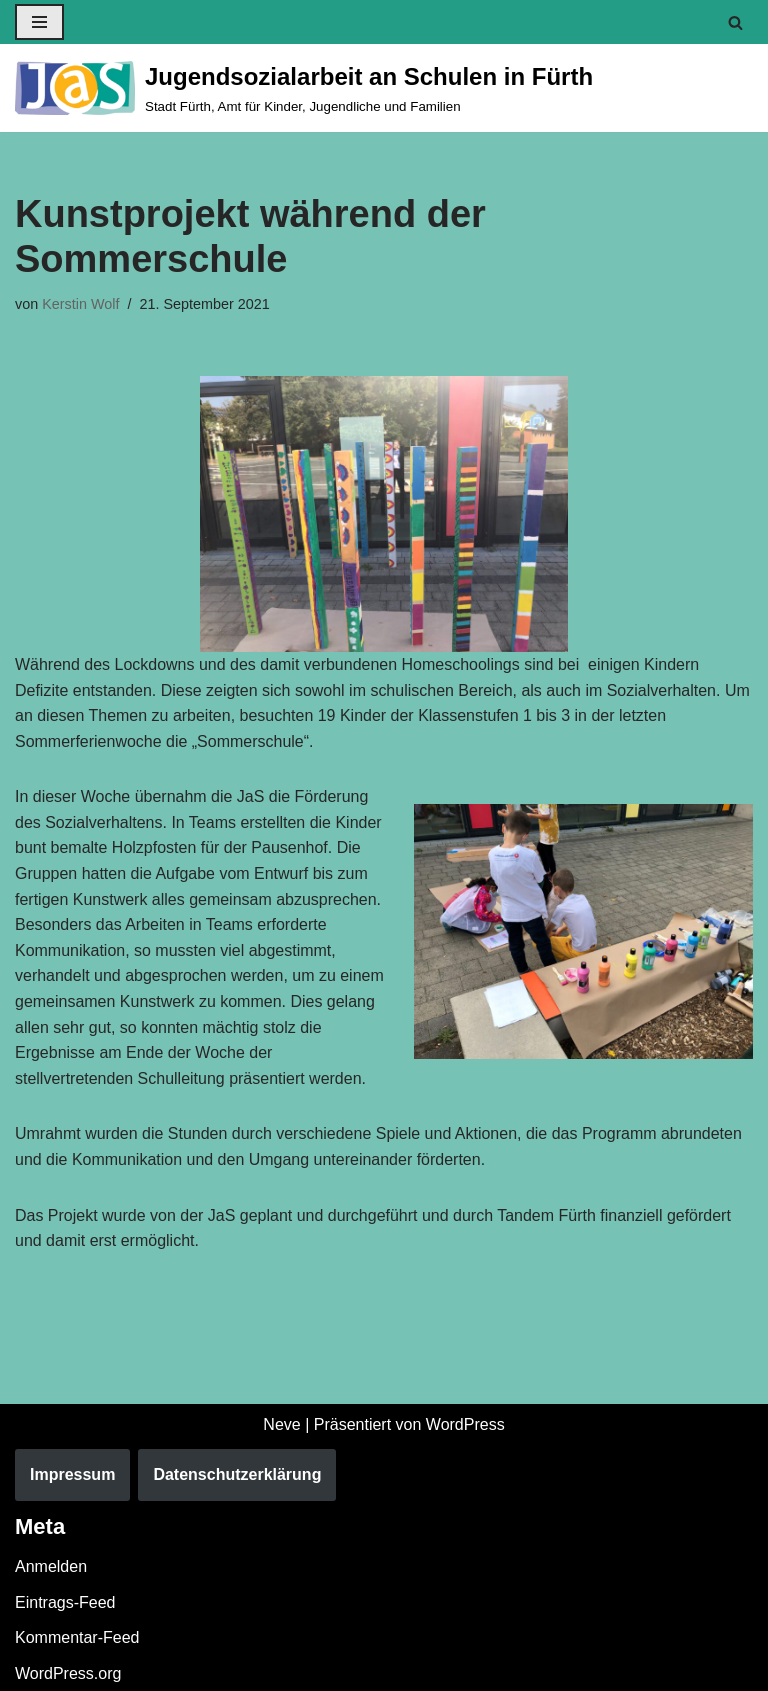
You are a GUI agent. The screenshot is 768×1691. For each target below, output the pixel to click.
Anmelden (51, 1567)
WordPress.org (68, 1673)
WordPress (465, 1424)
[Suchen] (735, 22)
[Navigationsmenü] (39, 22)
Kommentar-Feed (77, 1638)
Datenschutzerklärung (237, 1475)
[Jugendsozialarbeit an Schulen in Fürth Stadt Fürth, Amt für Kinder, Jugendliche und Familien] (304, 88)
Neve (281, 1424)
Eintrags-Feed (65, 1602)
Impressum (72, 1475)
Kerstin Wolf (80, 304)
